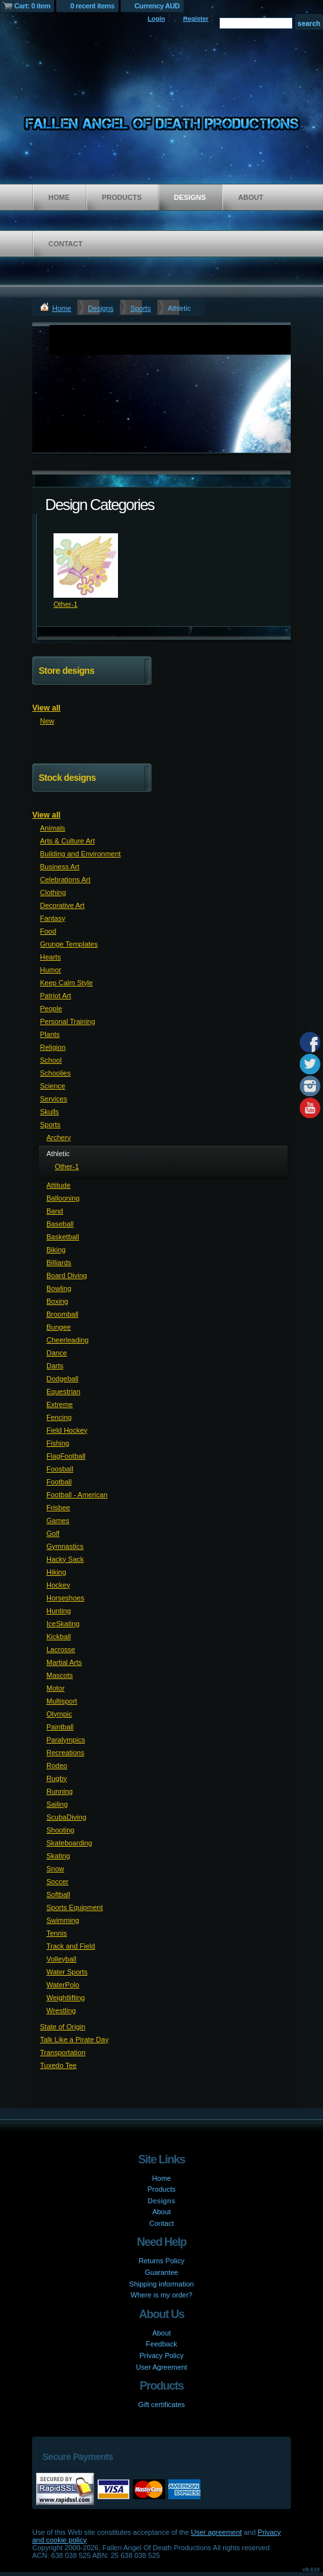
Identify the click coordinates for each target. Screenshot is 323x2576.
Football (59, 1482)
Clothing (53, 892)
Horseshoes (65, 1598)
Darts (54, 1366)
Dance (56, 1353)
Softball (58, 1894)
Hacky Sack (65, 1559)
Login (156, 18)
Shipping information (161, 2284)
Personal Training (67, 1021)
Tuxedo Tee (58, 2065)
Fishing (57, 1443)
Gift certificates (161, 2404)
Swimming (62, 1920)
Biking (56, 1250)
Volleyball (61, 1959)
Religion (53, 1047)
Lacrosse (60, 1649)
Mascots (59, 1675)
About (250, 197)
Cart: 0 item (32, 6)
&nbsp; (86, 565)
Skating (58, 1856)
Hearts (50, 957)
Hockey (58, 1585)
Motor (55, 1688)
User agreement (216, 2532)
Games (57, 1520)
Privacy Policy (161, 2355)
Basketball (62, 1237)
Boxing (57, 1301)
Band (54, 1211)
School (51, 1060)
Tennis (56, 1933)
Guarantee (162, 2272)
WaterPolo (62, 1985)
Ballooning (62, 1198)
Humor (50, 970)
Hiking (56, 1572)
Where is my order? (162, 2295)
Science (52, 1086)
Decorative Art (62, 905)
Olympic (59, 1714)
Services (53, 1099)
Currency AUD (157, 6)
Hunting (58, 1611)
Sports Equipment (74, 1907)
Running (59, 1791)
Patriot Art (55, 995)
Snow (55, 1869)
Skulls (49, 1112)
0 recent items (92, 6)
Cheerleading (67, 1340)
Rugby (56, 1778)
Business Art (59, 866)
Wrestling (61, 2010)
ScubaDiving (66, 1817)
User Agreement (161, 2367)
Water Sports (67, 1972)
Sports (140, 308)
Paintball (59, 1727)
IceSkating (62, 1623)
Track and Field (70, 1946)
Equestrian (63, 1391)
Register (196, 18)
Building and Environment (80, 854)
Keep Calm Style (66, 983)
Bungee (58, 1327)
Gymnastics (64, 1546)
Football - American (77, 1495)
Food (48, 931)
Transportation (63, 2052)
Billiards (59, 1262)
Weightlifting (65, 1997)
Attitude (58, 1185)
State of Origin (62, 2026)
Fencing (59, 1417)
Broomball (62, 1314)
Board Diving (66, 1275)
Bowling (59, 1288)
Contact (65, 244)
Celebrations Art (65, 879)
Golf (52, 1533)
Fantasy (52, 918)
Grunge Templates (69, 944)
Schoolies (55, 1073)
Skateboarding (69, 1843)
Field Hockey (67, 1430)
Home (59, 197)
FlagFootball (66, 1456)
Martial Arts (64, 1662)
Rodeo (56, 1765)
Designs (190, 197)
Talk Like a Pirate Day (74, 2039)
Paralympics (65, 1740)
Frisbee (58, 1507)
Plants (50, 1034)
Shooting (60, 1830)
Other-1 (65, 604)
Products (122, 197)
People (51, 1008)
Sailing (57, 1804)
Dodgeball (62, 1378)
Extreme (59, 1404)
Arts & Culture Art (67, 841)
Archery (58, 1137)
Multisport (61, 1701)
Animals (52, 828)
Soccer (57, 1881)
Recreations (65, 1752)
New (47, 721)
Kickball (58, 1636)
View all (46, 708)
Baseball (59, 1224)
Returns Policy (161, 2261)
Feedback (161, 2344)
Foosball (59, 1469)
